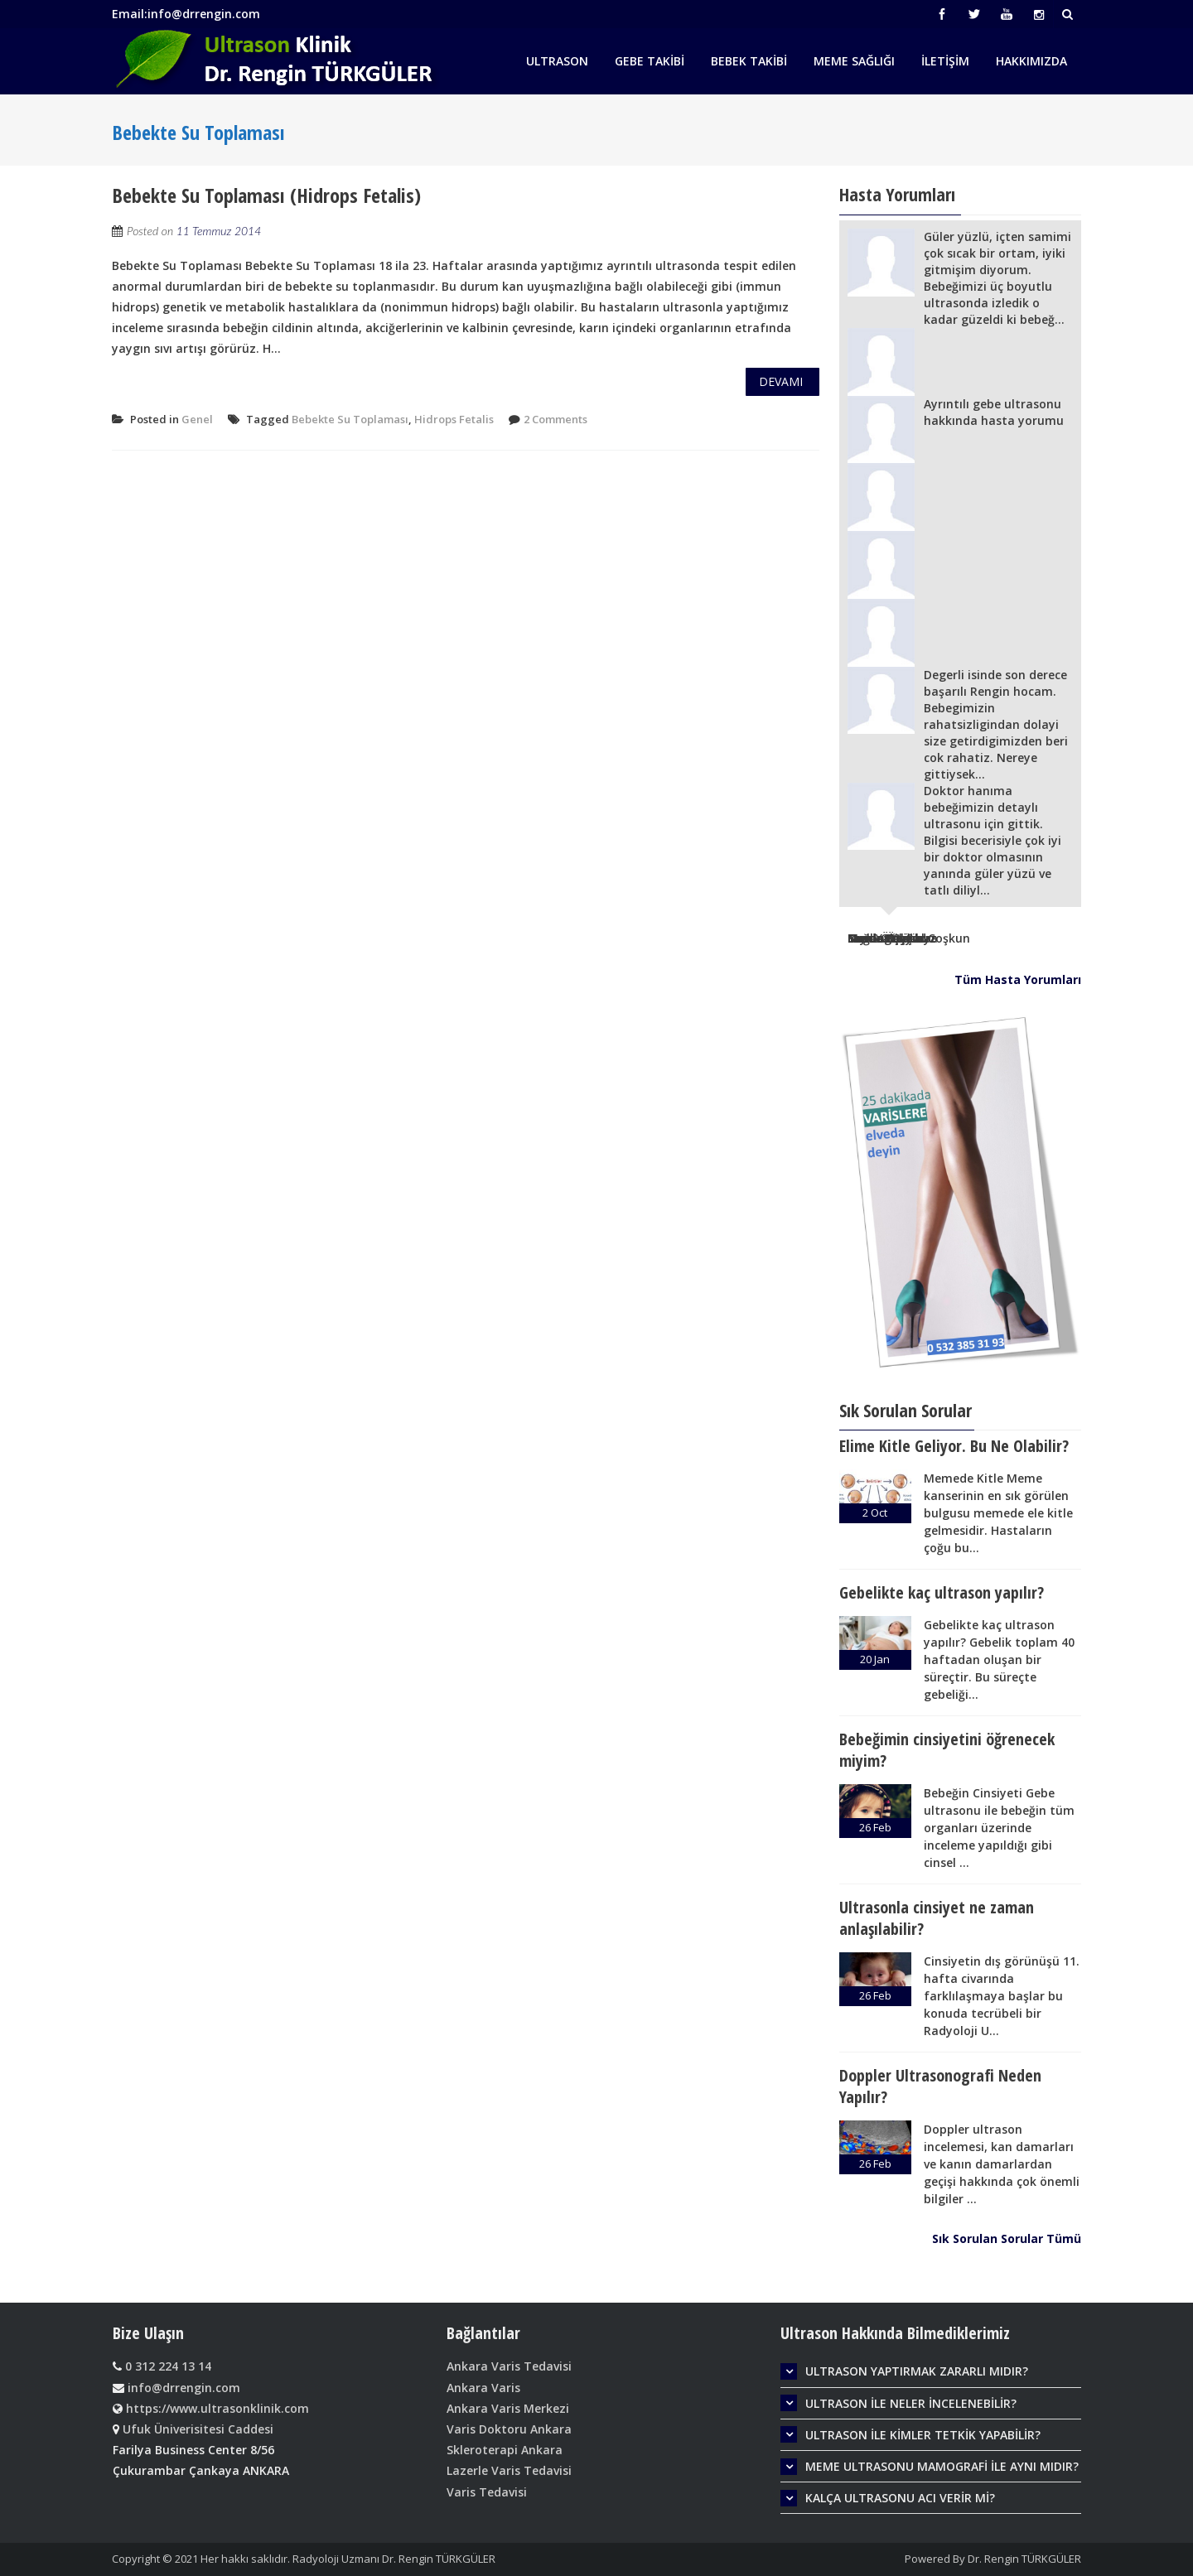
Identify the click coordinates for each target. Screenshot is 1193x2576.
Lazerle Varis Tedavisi (509, 2470)
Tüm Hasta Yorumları (1017, 979)
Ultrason (557, 61)
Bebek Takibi (749, 61)
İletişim (945, 61)
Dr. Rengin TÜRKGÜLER (1024, 2558)
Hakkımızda (1031, 61)
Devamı (781, 381)
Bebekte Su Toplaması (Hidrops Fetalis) (266, 195)
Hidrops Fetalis (454, 419)
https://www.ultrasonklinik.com (216, 2408)
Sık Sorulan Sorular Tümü (1006, 2238)
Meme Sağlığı (854, 61)
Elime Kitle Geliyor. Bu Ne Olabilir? (954, 1446)
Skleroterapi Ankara (505, 2450)
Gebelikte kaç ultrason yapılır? (941, 1592)
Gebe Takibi (649, 61)
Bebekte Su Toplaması (350, 419)
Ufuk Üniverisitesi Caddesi (198, 2429)
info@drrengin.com (182, 2387)
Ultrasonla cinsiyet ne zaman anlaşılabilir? (936, 1918)
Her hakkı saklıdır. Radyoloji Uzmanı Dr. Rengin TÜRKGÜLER (347, 2558)
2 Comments (555, 419)
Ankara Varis (483, 2387)
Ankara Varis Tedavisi (509, 2366)
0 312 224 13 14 (166, 2366)
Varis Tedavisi (487, 2492)
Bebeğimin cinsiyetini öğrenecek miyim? (947, 1750)
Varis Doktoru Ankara (509, 2429)
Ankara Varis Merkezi (508, 2408)
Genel (197, 419)
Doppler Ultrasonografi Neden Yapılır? (940, 2086)
